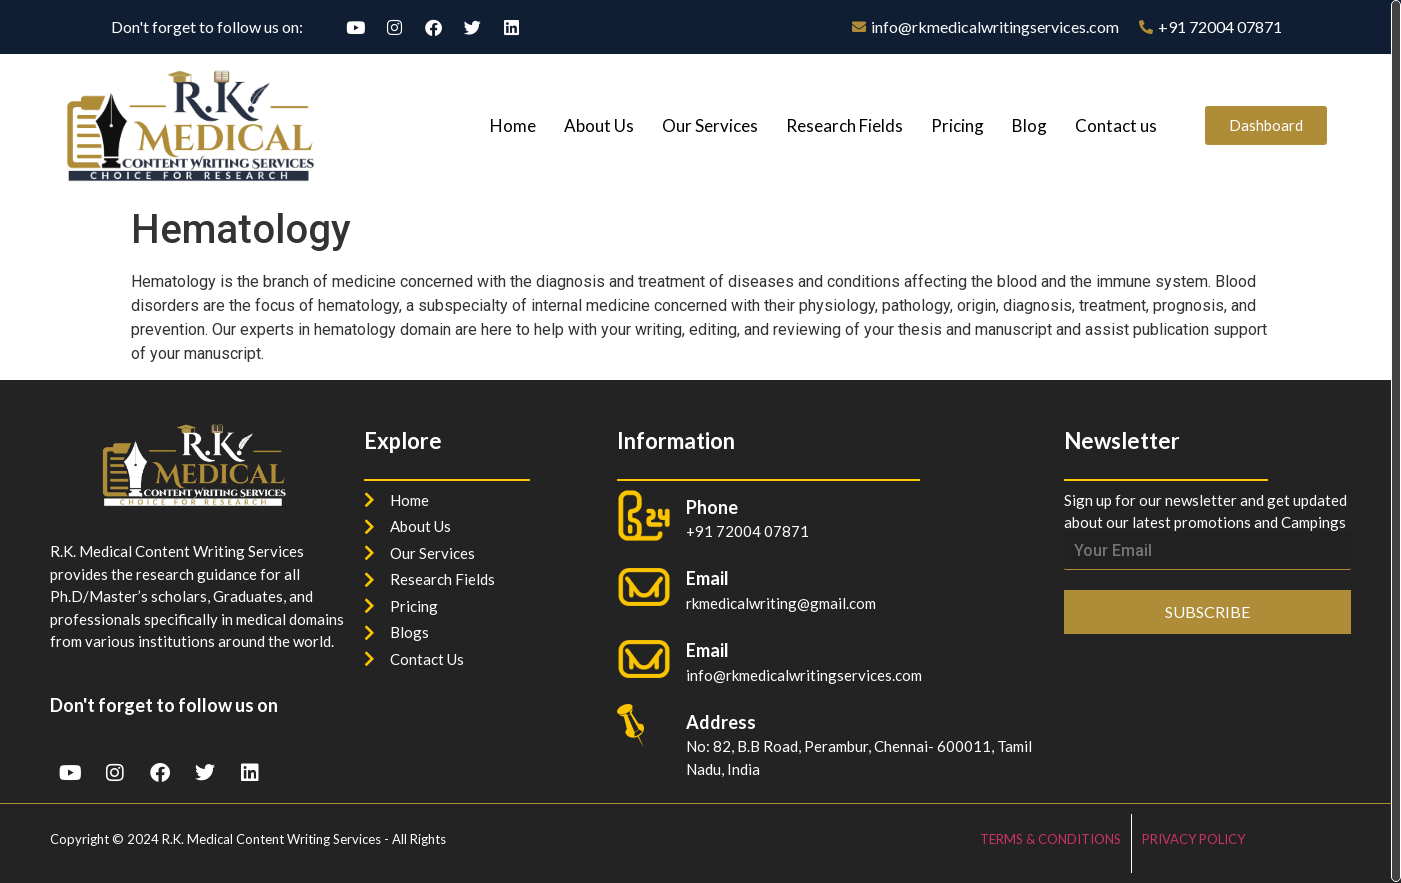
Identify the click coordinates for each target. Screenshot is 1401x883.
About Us (599, 125)
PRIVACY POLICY (1193, 839)
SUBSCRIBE (1207, 611)
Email (707, 650)
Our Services (710, 125)
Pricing (957, 125)
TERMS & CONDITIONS (1050, 839)
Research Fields (844, 125)
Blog (1029, 125)
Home (513, 125)
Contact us (1116, 125)
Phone (712, 507)
